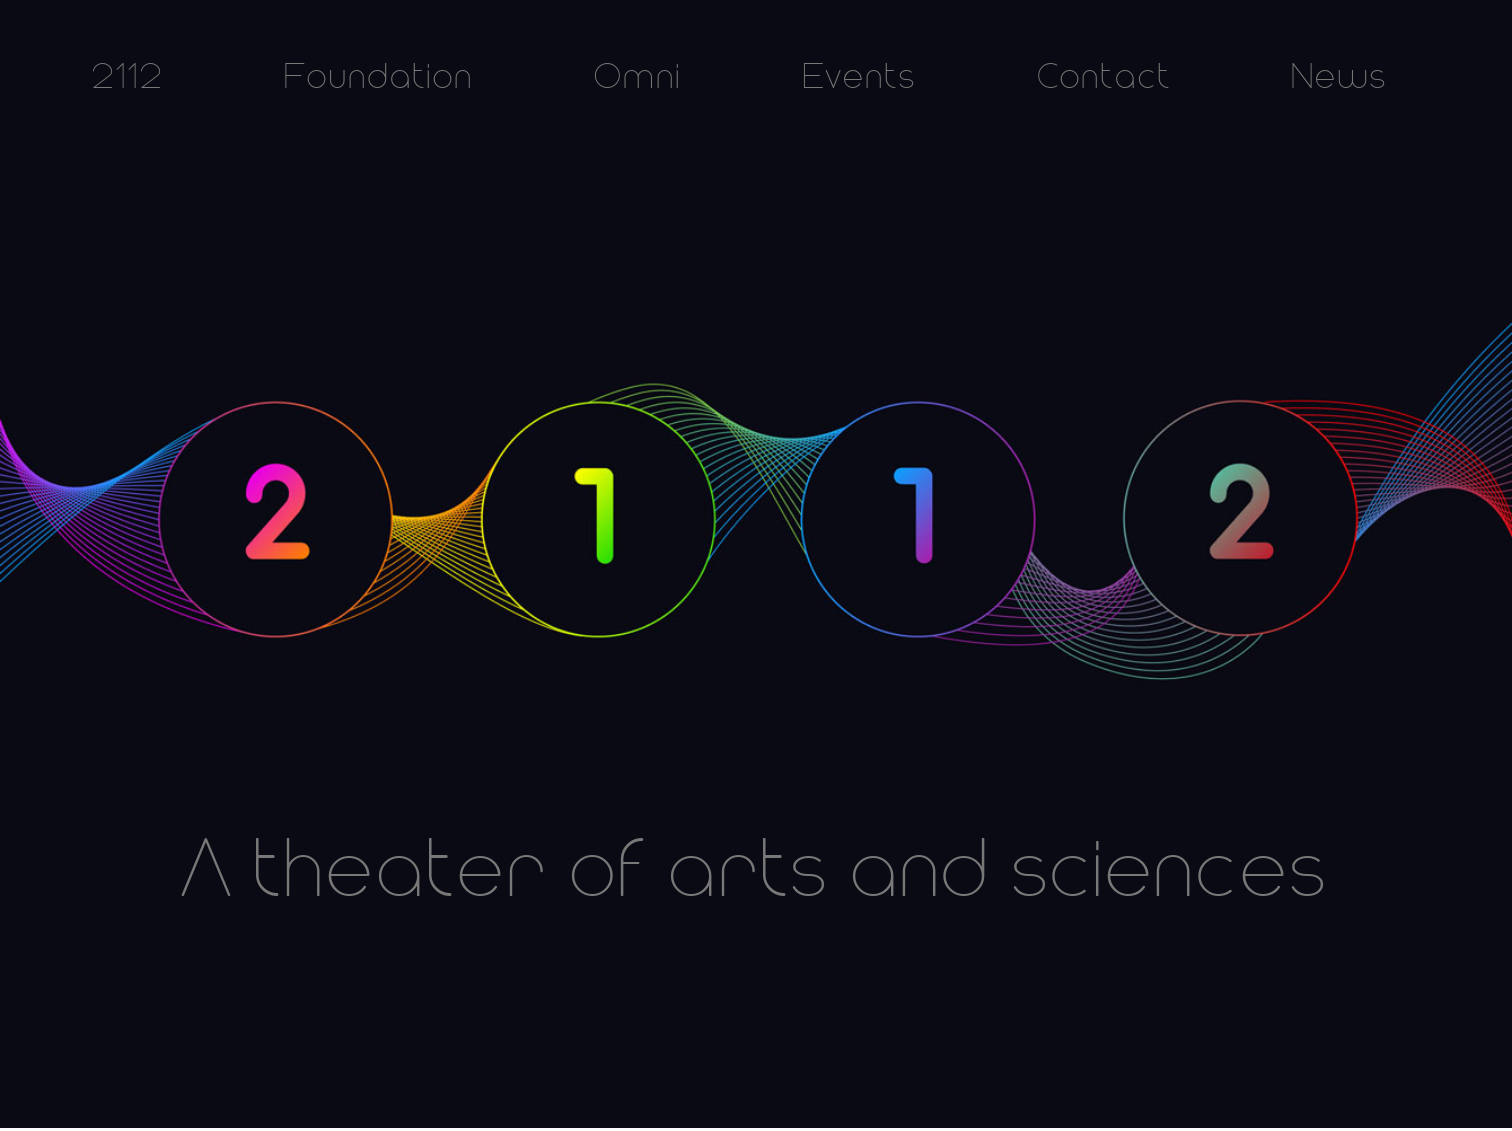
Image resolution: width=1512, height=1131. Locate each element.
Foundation (378, 78)
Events (859, 78)
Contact (1104, 78)
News (1339, 78)
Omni (637, 78)
